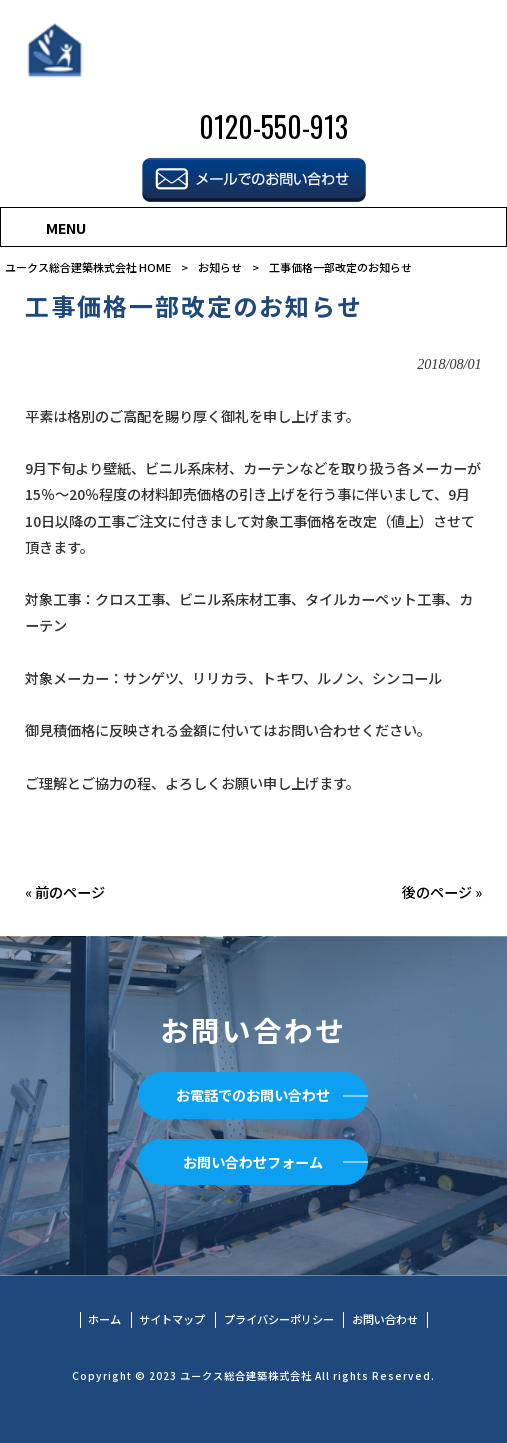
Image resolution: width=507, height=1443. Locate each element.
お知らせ (220, 267)
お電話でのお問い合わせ (253, 1095)
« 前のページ (65, 892)
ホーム (104, 1319)
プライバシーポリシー (279, 1319)
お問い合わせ (385, 1319)
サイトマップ (172, 1319)
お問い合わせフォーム (253, 1162)
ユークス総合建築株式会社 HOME (88, 267)
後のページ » (442, 892)
